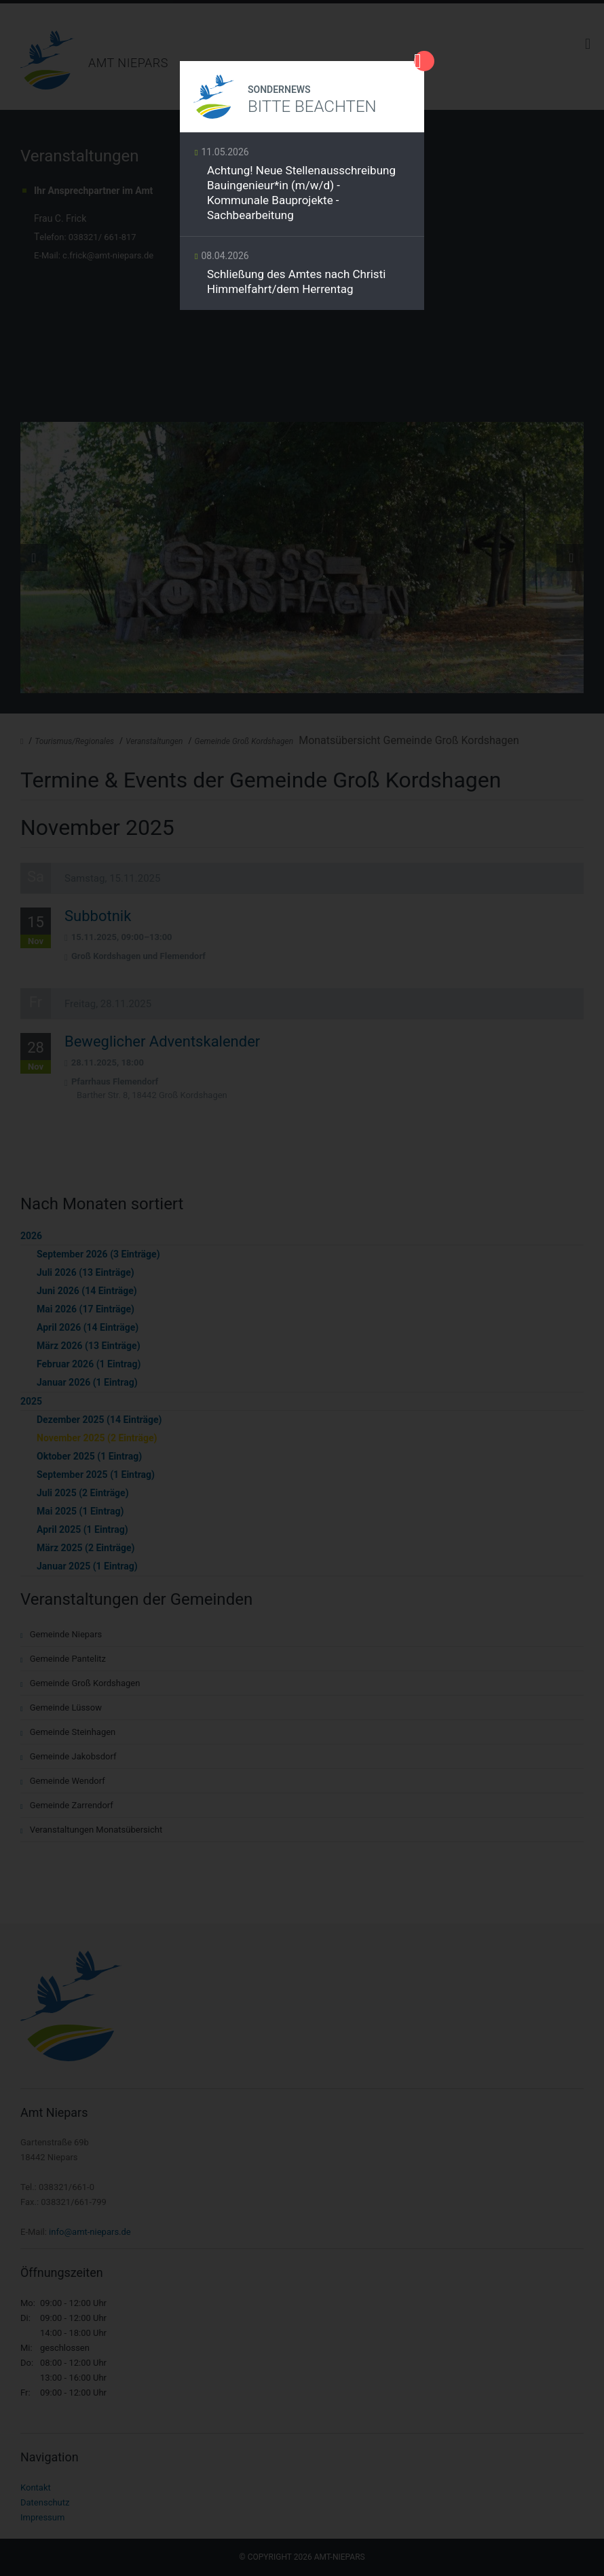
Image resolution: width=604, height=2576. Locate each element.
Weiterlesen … (302, 187)
